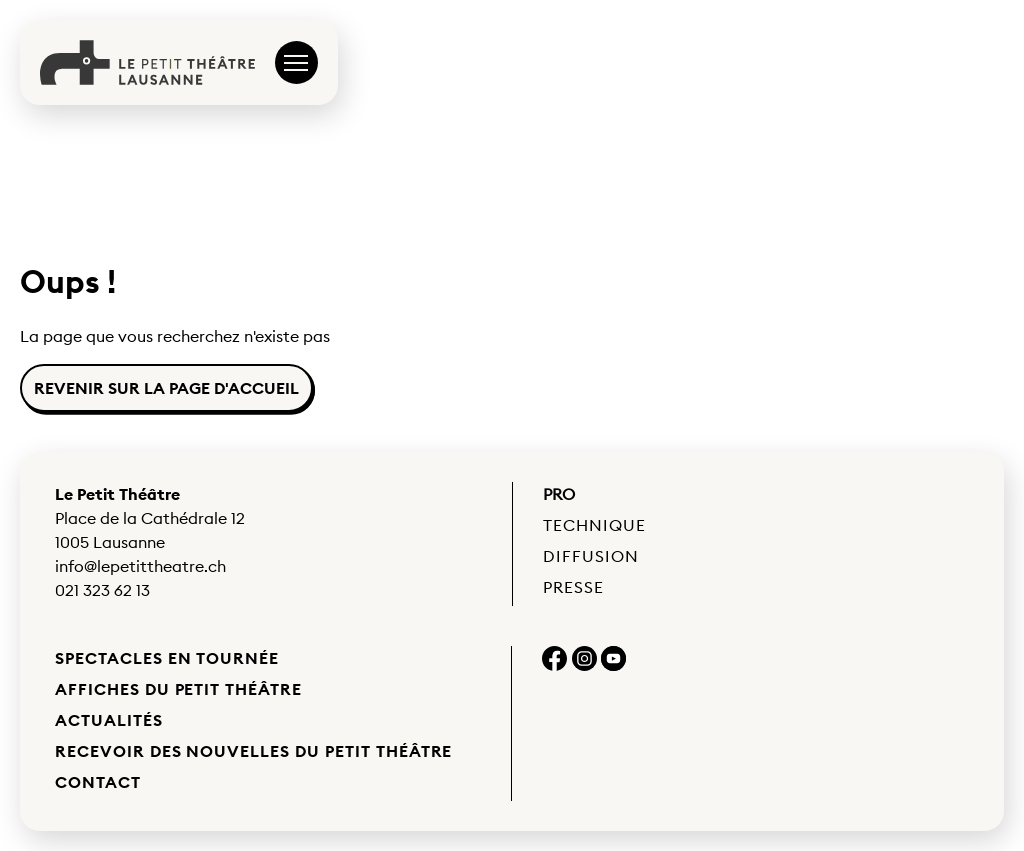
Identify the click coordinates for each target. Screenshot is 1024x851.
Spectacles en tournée (167, 658)
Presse (573, 587)
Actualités (109, 720)
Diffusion (591, 556)
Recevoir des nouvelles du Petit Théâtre (253, 751)
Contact (98, 782)
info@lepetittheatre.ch (140, 566)
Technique (594, 525)
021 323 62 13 (102, 590)
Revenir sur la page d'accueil (166, 388)
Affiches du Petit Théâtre (178, 689)
